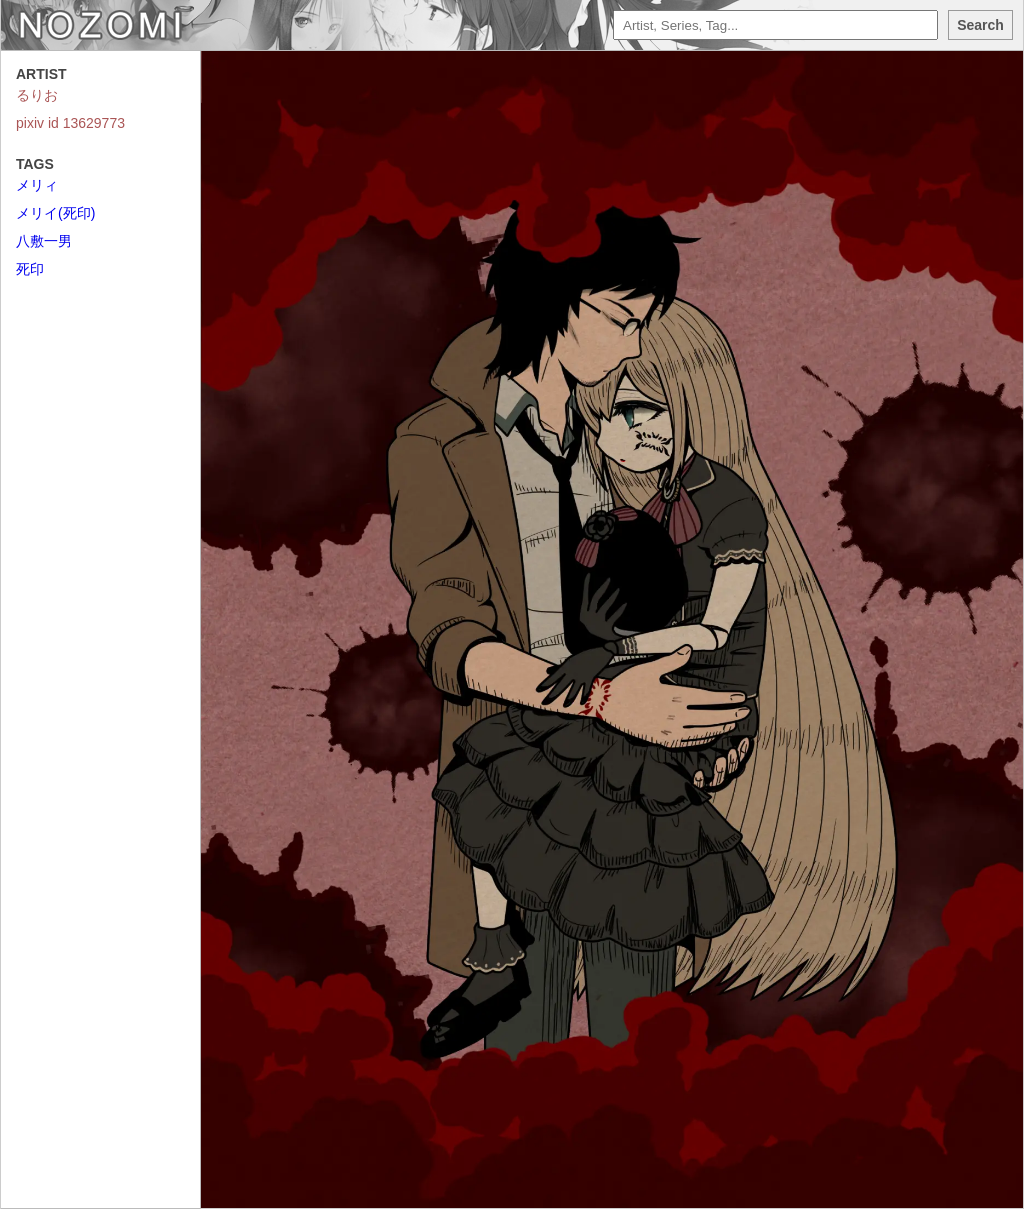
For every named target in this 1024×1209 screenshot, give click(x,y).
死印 (30, 269)
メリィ (37, 185)
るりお (37, 95)
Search (980, 25)
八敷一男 (44, 241)
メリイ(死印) (55, 213)
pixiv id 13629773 (70, 123)
